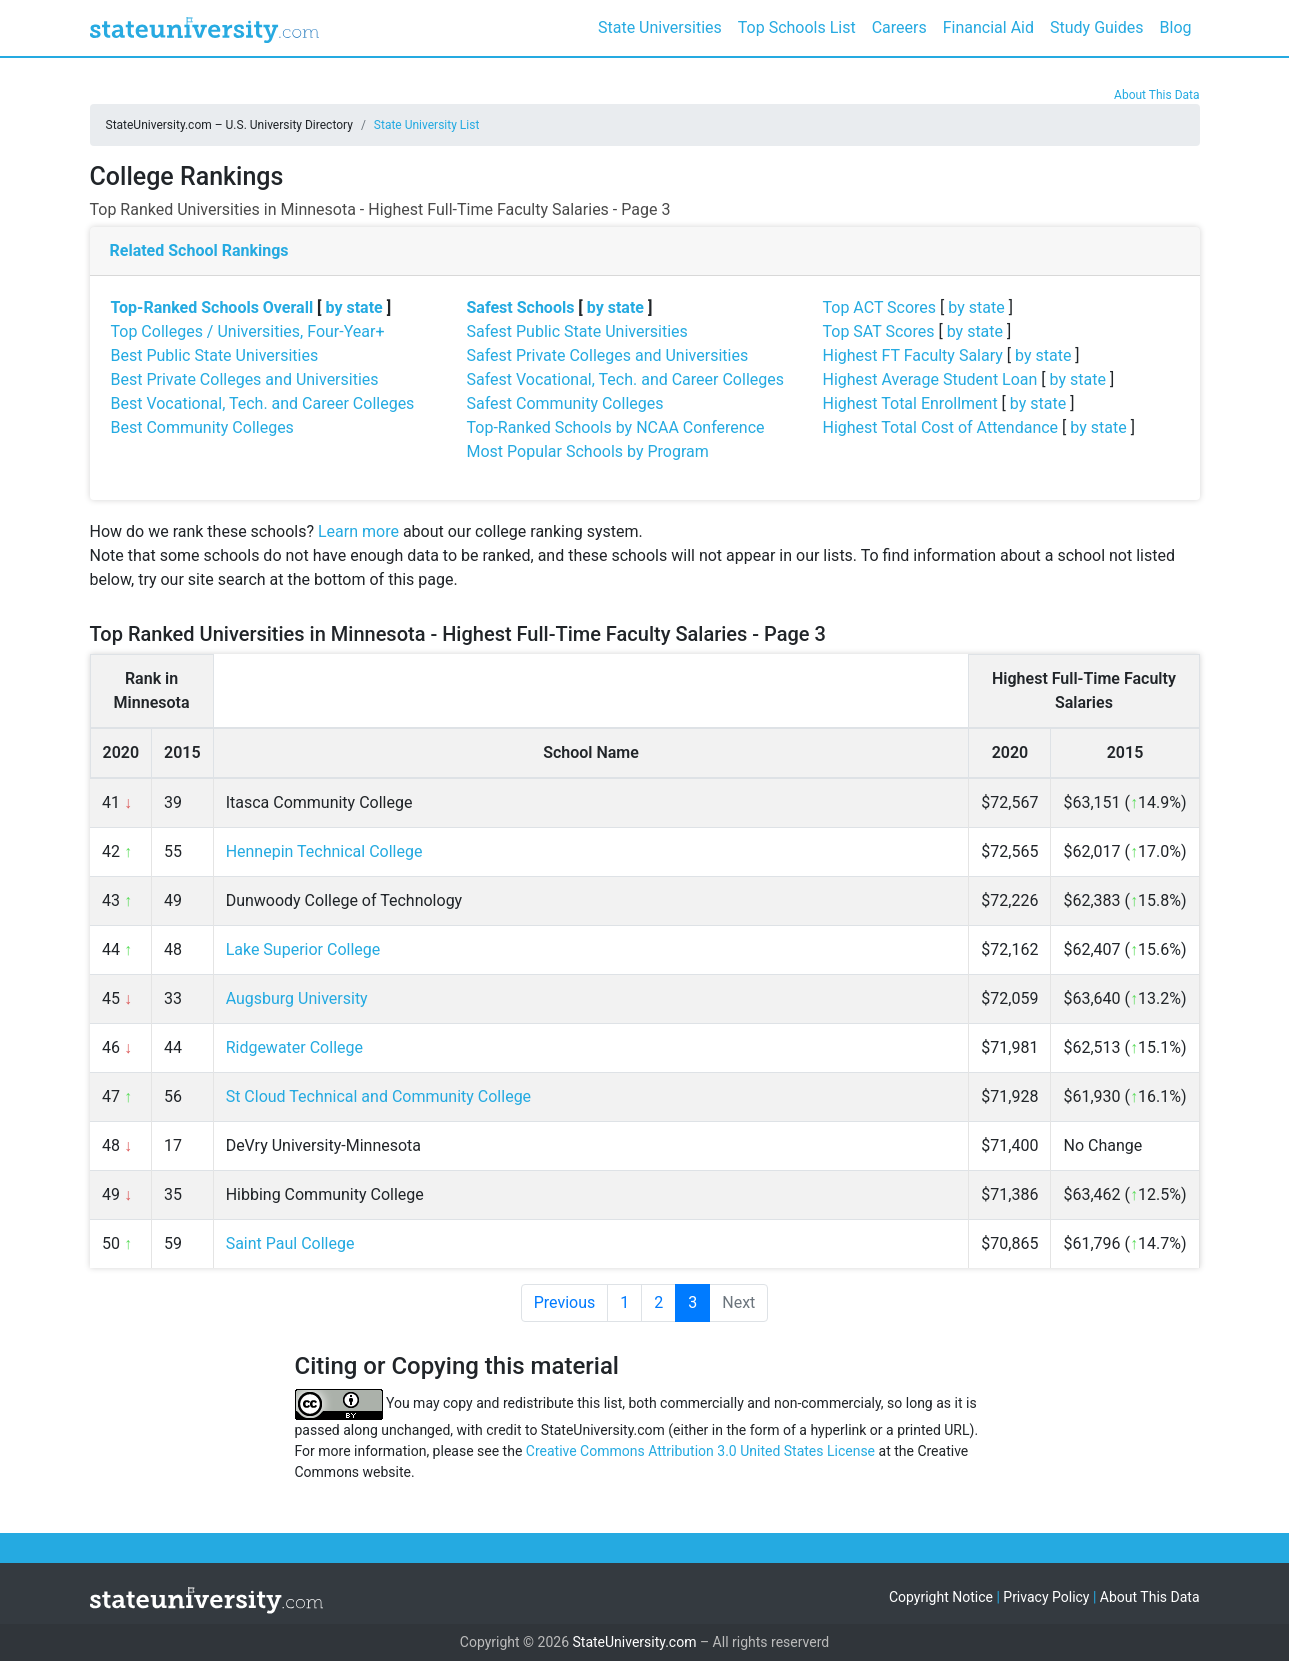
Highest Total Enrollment (910, 403)
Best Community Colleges (202, 427)
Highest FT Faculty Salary (913, 355)
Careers (899, 27)
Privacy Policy (1046, 1597)
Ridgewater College (294, 1047)
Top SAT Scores (879, 331)
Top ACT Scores (880, 307)
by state (354, 307)
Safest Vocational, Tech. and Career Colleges (625, 379)
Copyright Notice (941, 1597)
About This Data (1156, 95)
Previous (565, 1302)
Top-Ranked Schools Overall (212, 307)
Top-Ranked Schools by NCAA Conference (616, 427)
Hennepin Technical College (324, 851)
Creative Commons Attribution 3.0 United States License (700, 1451)
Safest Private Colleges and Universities (608, 355)
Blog (1176, 27)
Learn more (358, 531)
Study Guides (1097, 27)
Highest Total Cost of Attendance (941, 427)
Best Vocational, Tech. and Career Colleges (263, 403)
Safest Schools (521, 307)
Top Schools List (797, 27)
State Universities (660, 27)
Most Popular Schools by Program (588, 451)
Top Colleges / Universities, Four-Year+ (248, 331)
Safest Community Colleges (565, 403)
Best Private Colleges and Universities (245, 379)
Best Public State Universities (215, 355)
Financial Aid (988, 27)
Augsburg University (297, 998)
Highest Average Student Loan (930, 379)
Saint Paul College (290, 1243)
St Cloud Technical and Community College (378, 1096)
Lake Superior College (303, 949)
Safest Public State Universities (577, 331)
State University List (427, 125)
